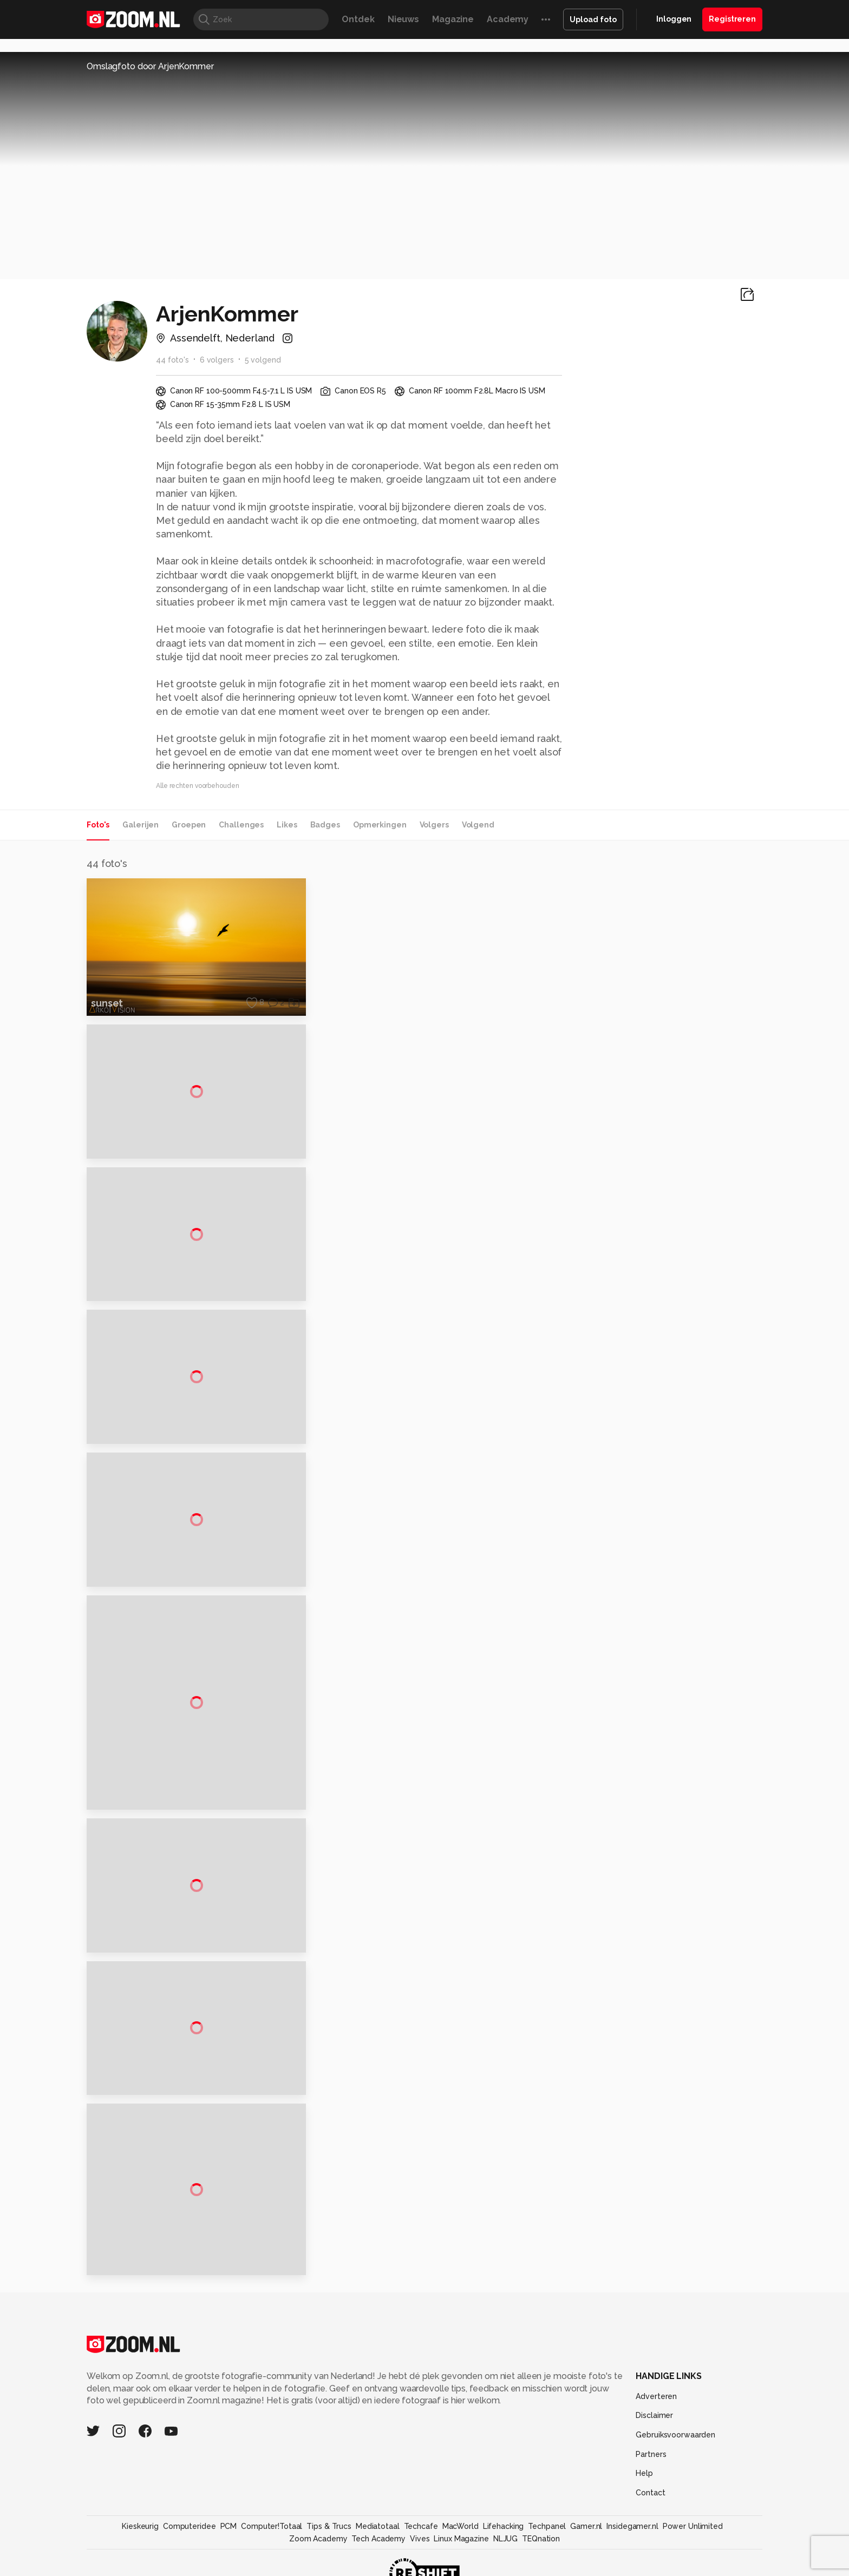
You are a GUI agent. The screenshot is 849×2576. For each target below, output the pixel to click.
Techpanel (547, 2541)
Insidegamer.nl (632, 2541)
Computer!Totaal (271, 2541)
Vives (419, 2553)
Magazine (453, 19)
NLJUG (505, 2553)
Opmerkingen (380, 824)
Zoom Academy (318, 2553)
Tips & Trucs (328, 2541)
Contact (650, 2507)
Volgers (434, 824)
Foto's (98, 824)
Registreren (732, 19)
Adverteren (656, 2411)
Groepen (189, 824)
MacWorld (460, 2541)
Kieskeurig (140, 2541)
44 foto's (172, 360)
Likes (287, 824)
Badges (325, 824)
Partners (651, 2469)
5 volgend (263, 360)
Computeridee (189, 2541)
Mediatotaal (378, 2541)
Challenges (241, 824)
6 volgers (217, 360)
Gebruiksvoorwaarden (675, 2450)
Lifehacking (503, 2541)
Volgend (478, 824)
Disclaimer (654, 2430)
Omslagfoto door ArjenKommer (150, 66)
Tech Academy (378, 2553)
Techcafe (421, 2541)
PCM (228, 2541)
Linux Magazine (461, 2553)
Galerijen (140, 824)
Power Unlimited (693, 2541)
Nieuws (403, 19)
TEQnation (541, 2553)
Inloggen (673, 19)
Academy (507, 19)
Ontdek (358, 19)
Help (644, 2488)
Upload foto (593, 19)
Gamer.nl (586, 2541)
